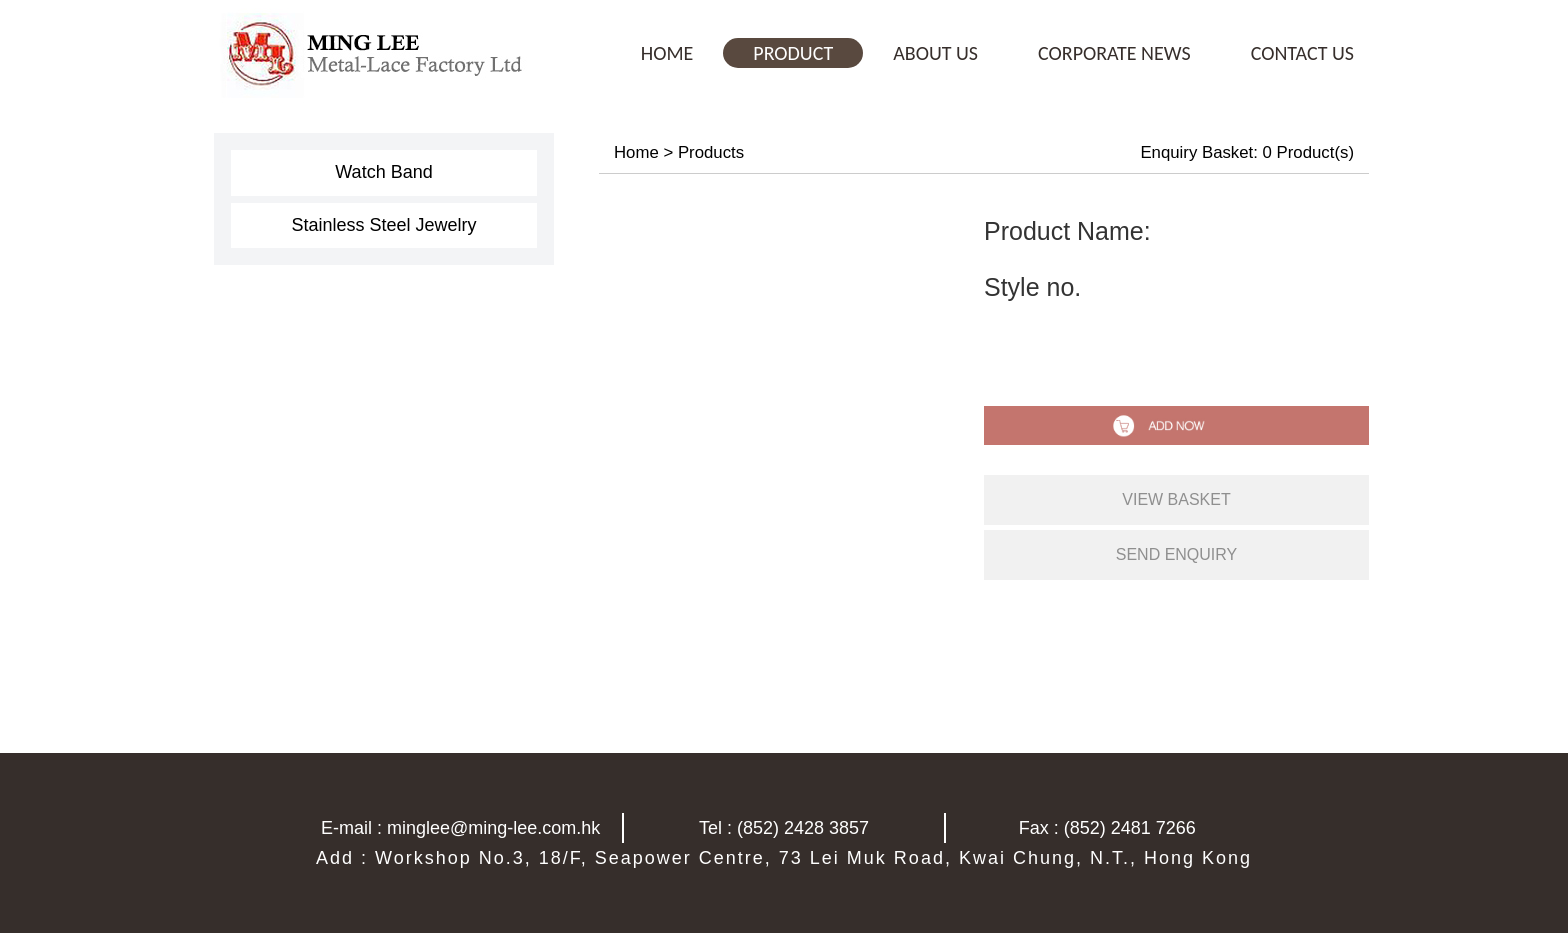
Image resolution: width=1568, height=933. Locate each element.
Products (711, 152)
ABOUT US (935, 53)
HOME (667, 53)
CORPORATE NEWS (1114, 53)
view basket (1176, 499)
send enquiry (1177, 554)
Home (636, 152)
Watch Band (383, 172)
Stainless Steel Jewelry (383, 225)
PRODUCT (793, 53)
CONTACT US (1302, 53)
